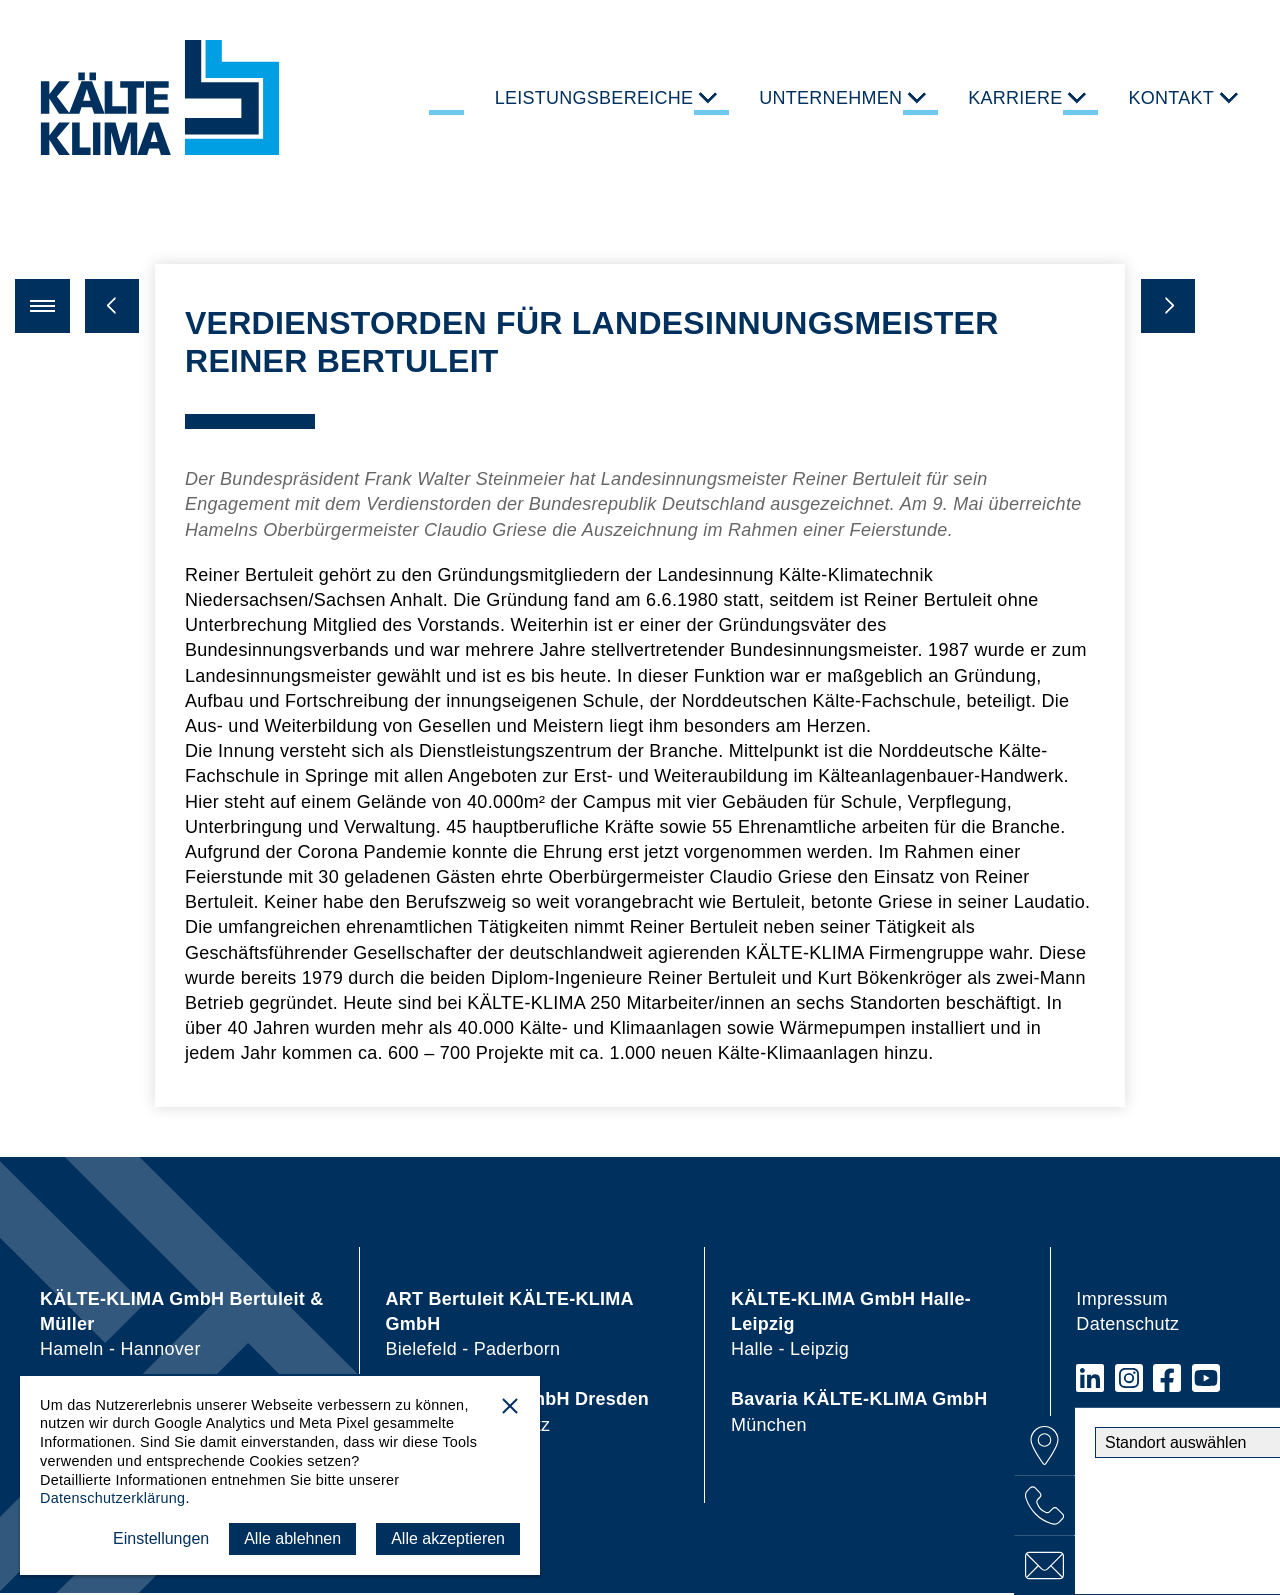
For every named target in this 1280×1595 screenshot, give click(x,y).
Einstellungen (161, 1538)
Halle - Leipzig (851, 1326)
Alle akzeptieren (448, 1538)
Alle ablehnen (292, 1538)
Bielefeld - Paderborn (509, 1326)
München (859, 1414)
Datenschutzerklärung (112, 1498)
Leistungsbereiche (594, 98)
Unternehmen (830, 98)
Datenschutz (1127, 1326)
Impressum (1121, 1301)
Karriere (1015, 98)
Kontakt (1171, 98)
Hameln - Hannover (182, 1326)
